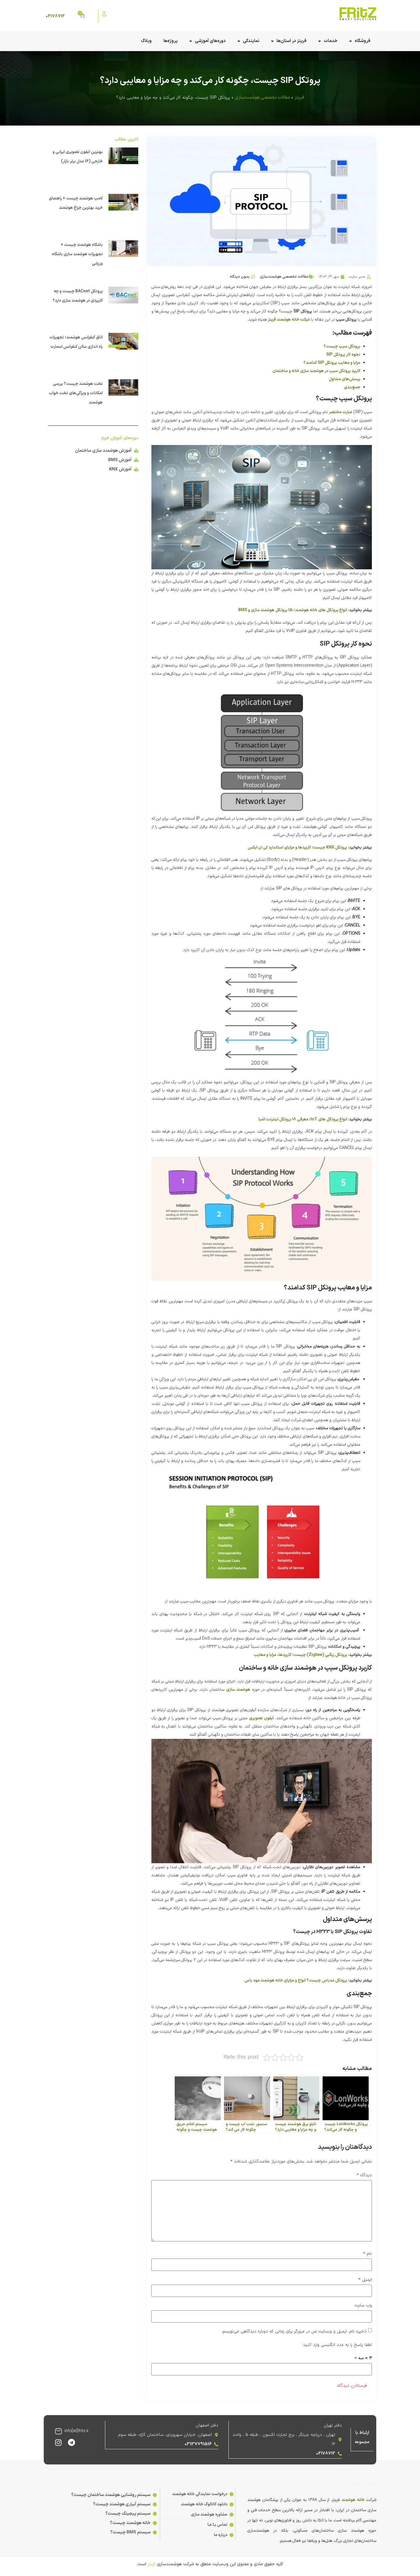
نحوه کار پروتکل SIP (343, 355)
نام (367, 2254)
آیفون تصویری (261, 1718)
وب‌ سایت (363, 2305)
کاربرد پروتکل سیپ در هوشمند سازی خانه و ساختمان (316, 371)
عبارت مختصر (340, 412)
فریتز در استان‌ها (289, 41)
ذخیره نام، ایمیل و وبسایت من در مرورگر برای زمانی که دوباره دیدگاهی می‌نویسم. (294, 2331)
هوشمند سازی (238, 1690)
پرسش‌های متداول (344, 379)
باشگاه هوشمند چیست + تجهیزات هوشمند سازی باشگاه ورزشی (77, 254)
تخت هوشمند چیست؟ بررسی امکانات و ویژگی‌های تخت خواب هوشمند (76, 393)
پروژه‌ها (170, 41)
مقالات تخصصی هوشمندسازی (262, 97)
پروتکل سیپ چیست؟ (341, 346)
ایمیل (365, 2280)
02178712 (55, 16)
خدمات (327, 41)
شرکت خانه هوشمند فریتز (289, 320)
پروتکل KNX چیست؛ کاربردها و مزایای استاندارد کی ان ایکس (297, 847)
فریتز (299, 97)
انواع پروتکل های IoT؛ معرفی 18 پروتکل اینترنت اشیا (302, 1119)
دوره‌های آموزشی (207, 41)
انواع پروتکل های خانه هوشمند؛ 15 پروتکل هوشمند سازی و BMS (292, 610)
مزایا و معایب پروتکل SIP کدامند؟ (331, 363)
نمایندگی (248, 41)
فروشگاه (359, 41)
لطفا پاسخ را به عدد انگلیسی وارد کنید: (337, 2345)
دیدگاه (364, 2175)
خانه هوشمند (353, 2500)
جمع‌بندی (352, 387)
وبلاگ (146, 41)
